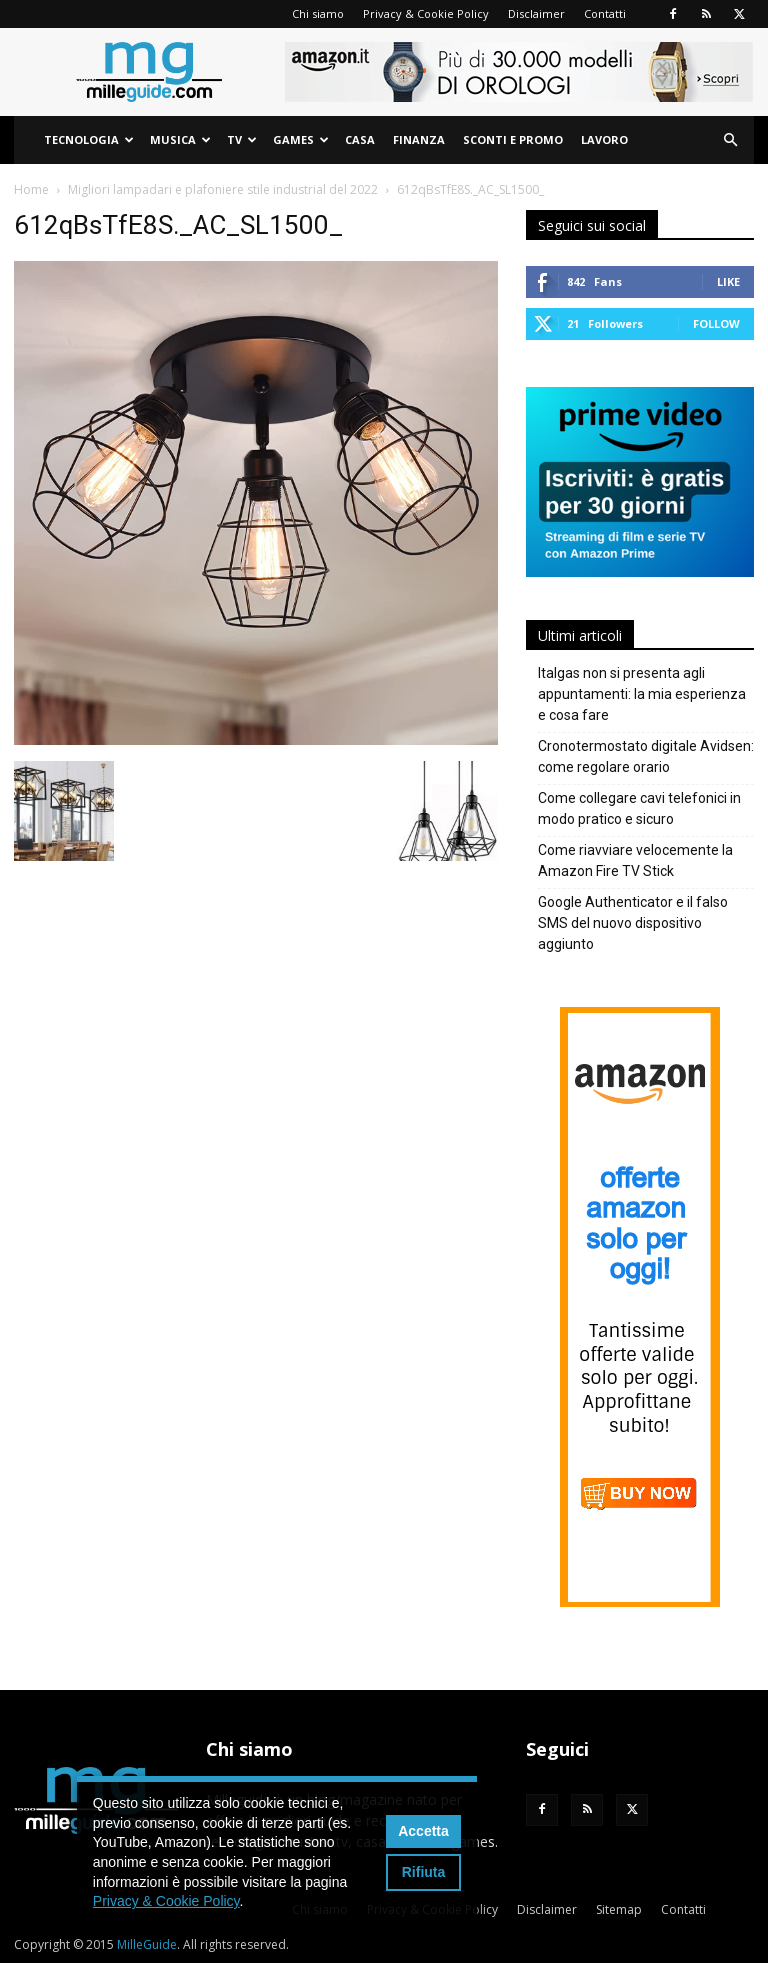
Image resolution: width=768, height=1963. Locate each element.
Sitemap (619, 1909)
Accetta (423, 1831)
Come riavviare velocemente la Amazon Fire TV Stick (635, 860)
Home (31, 189)
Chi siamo (318, 13)
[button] (730, 140)
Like (728, 281)
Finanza (419, 139)
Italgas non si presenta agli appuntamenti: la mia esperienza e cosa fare (642, 694)
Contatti (605, 13)
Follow (716, 323)
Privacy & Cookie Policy (426, 13)
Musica (180, 139)
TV (242, 139)
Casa (360, 139)
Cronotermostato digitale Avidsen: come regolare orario (646, 756)
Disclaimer (536, 13)
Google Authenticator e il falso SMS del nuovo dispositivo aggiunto (633, 923)
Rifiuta (424, 1872)
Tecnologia (89, 139)
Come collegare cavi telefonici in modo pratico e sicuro (639, 808)
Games (301, 139)
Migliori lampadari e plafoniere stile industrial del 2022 (223, 189)
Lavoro (604, 139)
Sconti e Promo (513, 139)
